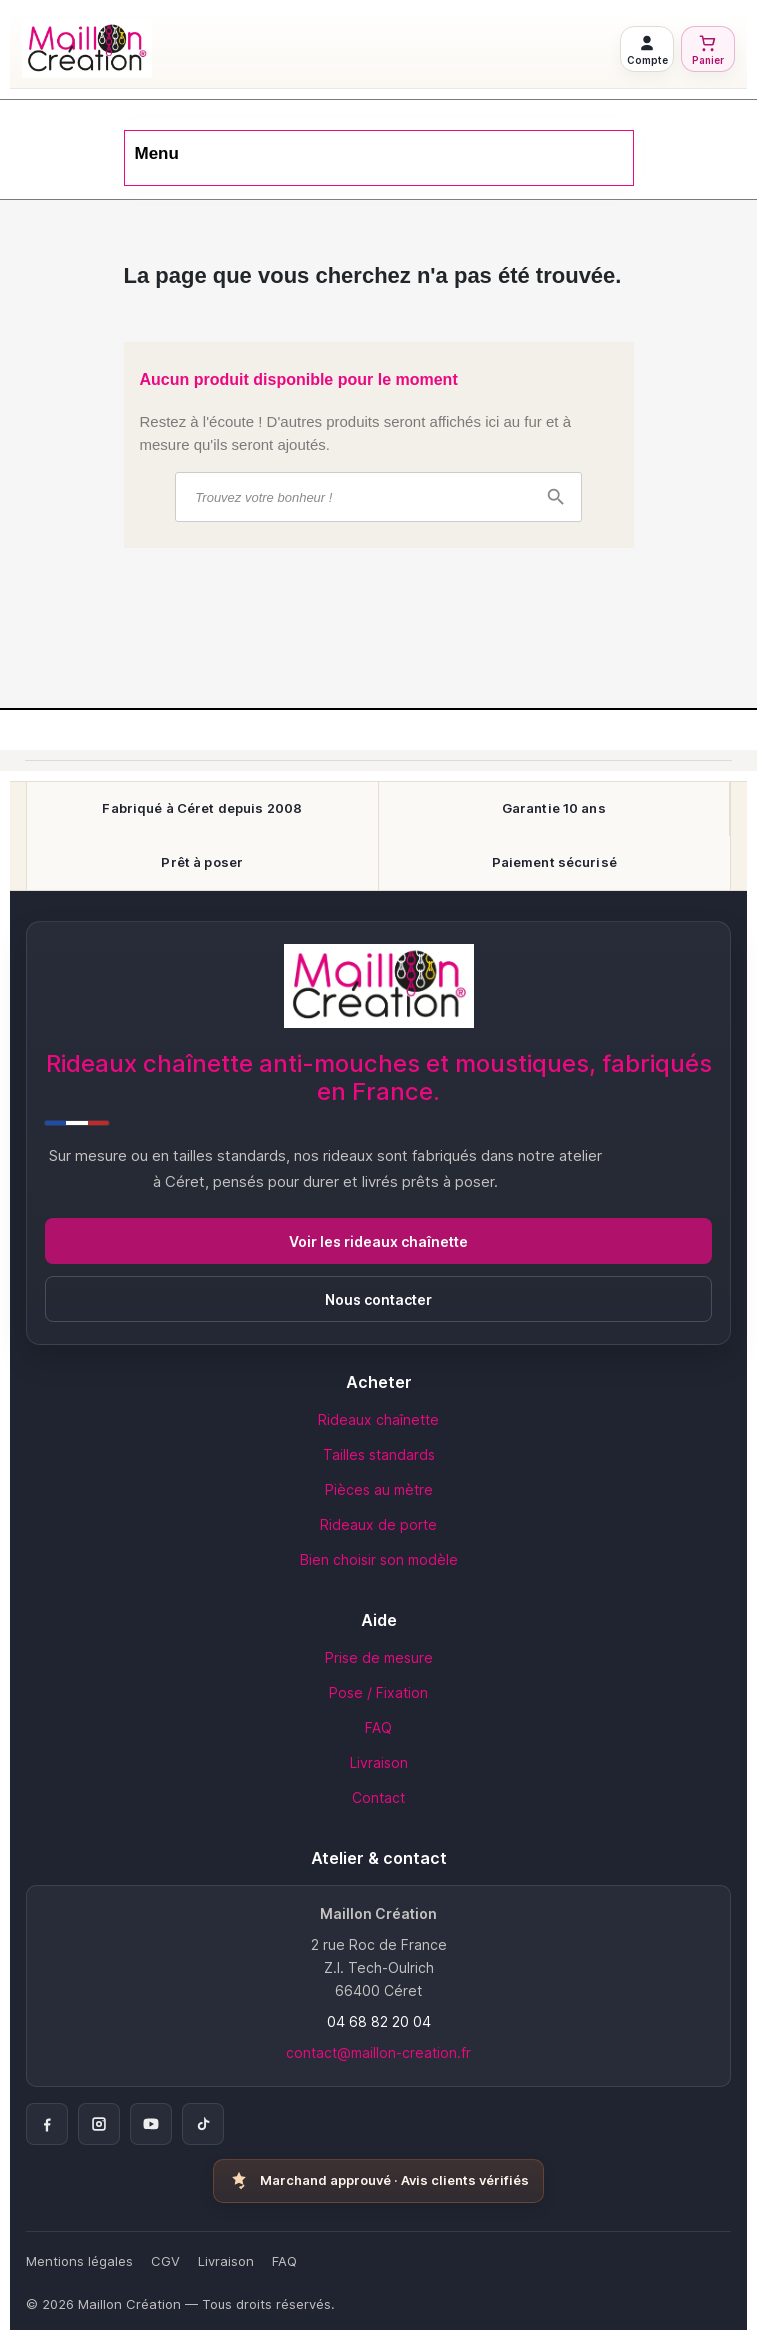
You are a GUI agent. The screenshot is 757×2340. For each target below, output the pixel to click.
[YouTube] (151, 2124)
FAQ (378, 1727)
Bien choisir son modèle (379, 1559)
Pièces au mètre (379, 1489)
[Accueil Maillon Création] (379, 986)
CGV (165, 2261)
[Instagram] (99, 2124)
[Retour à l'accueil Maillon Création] (316, 49)
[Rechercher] (378, 497)
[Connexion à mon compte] (647, 49)
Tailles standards (379, 1454)
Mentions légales (79, 2261)
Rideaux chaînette (378, 1419)
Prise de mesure (379, 1657)
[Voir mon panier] (708, 49)
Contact (378, 1797)
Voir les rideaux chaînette (378, 1241)
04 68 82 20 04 (379, 2021)
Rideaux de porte (378, 1524)
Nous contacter (378, 1299)
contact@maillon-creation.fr (378, 2052)
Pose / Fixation (378, 1692)
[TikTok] (203, 2124)
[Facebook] (47, 2124)
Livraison (379, 1762)
